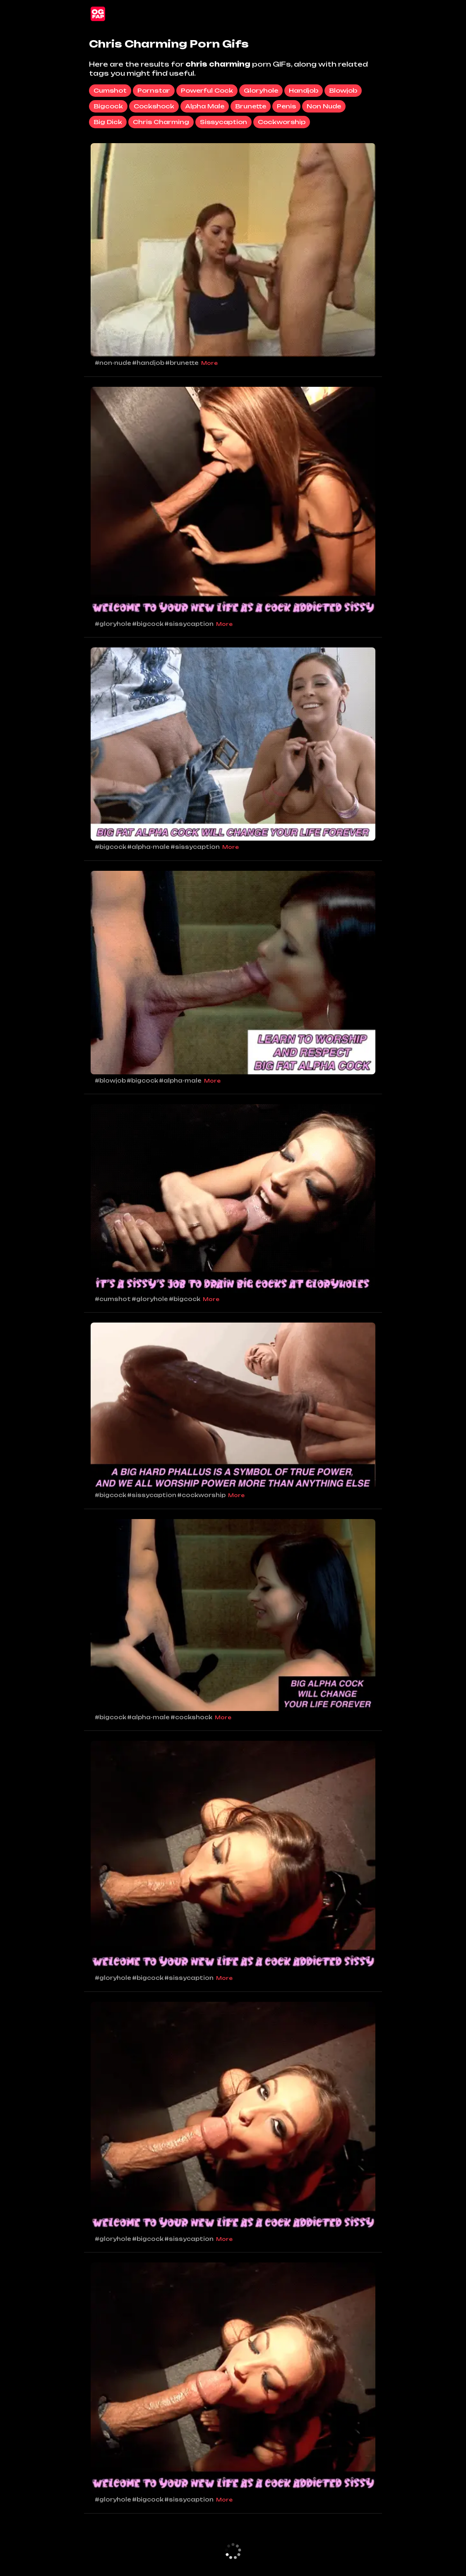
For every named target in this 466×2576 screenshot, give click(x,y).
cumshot (110, 90)
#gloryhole (113, 624)
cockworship (281, 121)
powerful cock (207, 90)
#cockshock (191, 1717)
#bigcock (147, 624)
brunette (250, 106)
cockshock (154, 106)
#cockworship (201, 1495)
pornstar (153, 90)
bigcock (108, 106)
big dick (108, 121)
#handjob (148, 362)
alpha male (204, 106)
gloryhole (261, 90)
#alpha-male (148, 846)
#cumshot (113, 1299)
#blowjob (110, 1080)
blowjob (343, 90)
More (209, 363)
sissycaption (223, 121)
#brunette (182, 362)
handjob (303, 90)
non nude (324, 106)
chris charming (161, 121)
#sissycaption (189, 624)
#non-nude (113, 362)
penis (286, 106)
